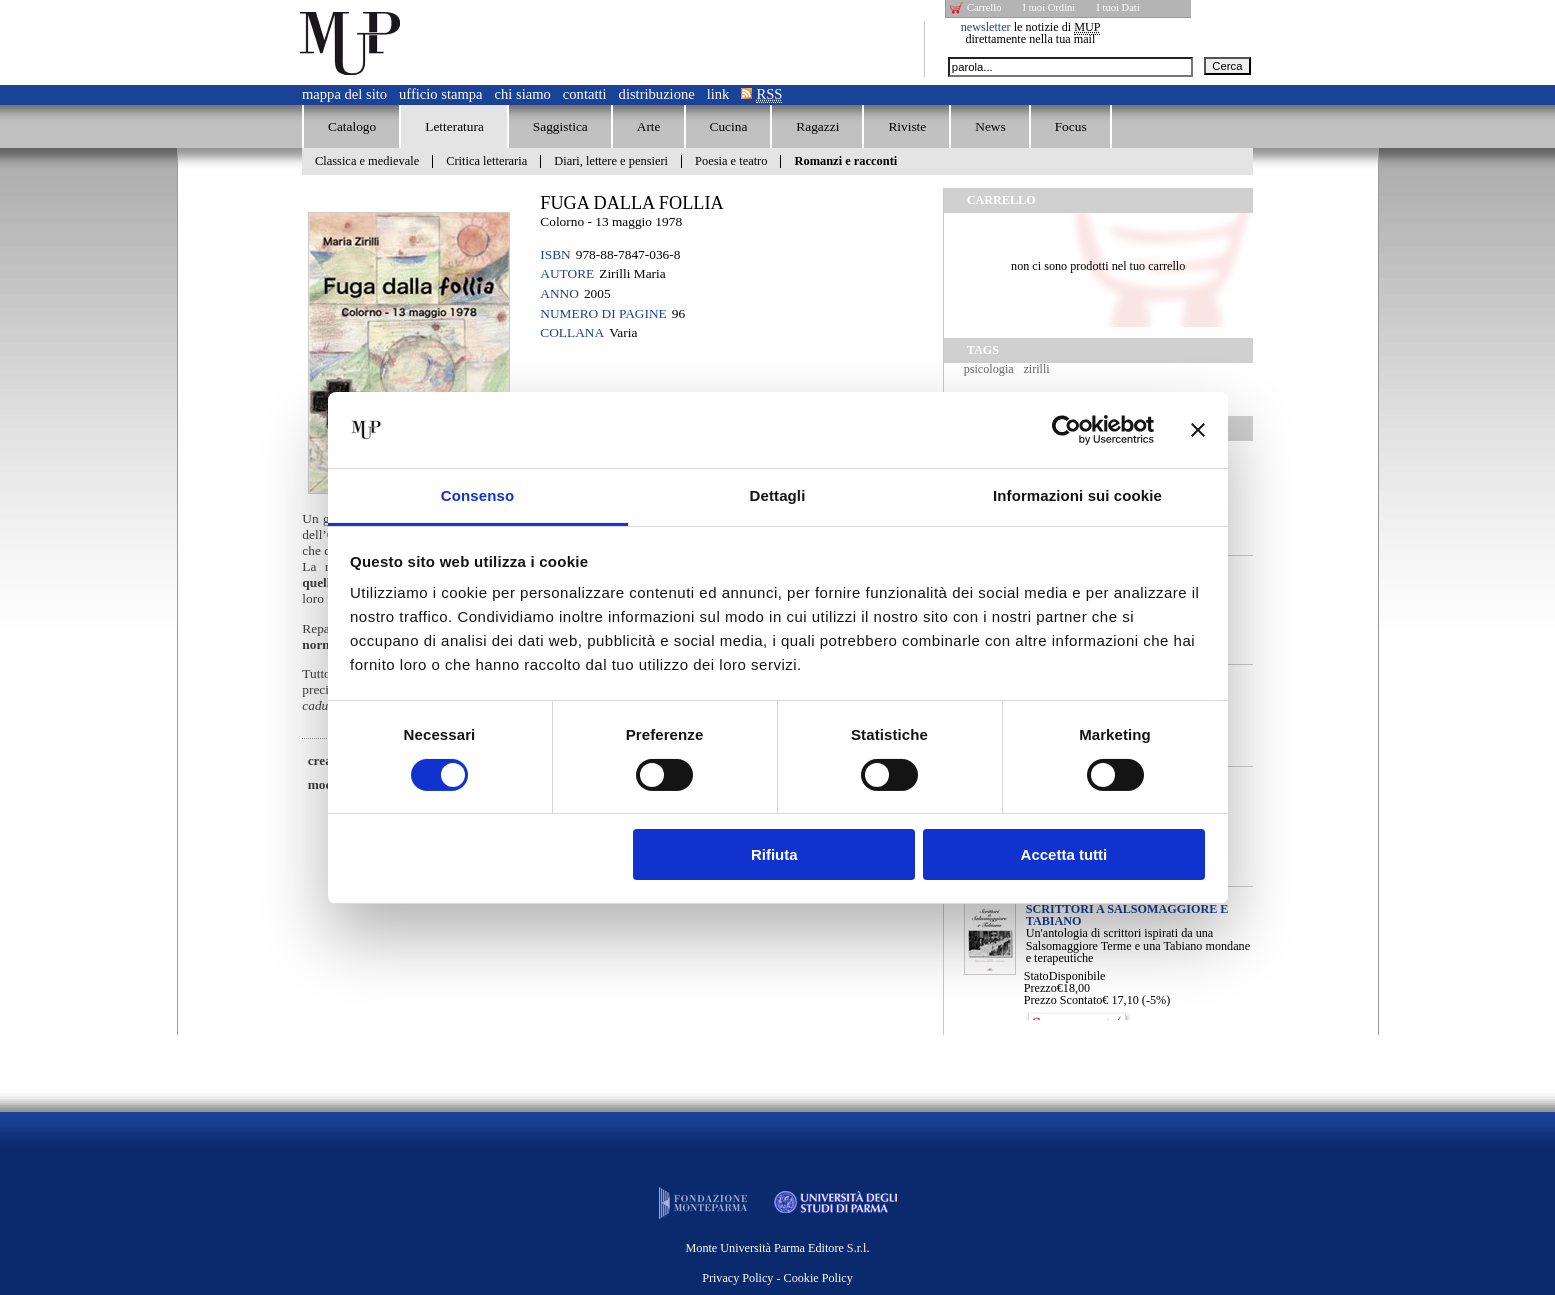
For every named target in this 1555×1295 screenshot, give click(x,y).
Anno (559, 293)
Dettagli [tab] (778, 495)
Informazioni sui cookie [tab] (1077, 495)
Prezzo (1040, 988)
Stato (1036, 976)
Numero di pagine (603, 313)
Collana (572, 332)
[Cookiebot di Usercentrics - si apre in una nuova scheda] (1066, 430)
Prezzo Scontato (1063, 1000)
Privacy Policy (737, 1278)
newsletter (986, 27)
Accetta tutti (1064, 854)
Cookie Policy (818, 1278)
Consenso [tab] (477, 495)
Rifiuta (774, 854)
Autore (567, 273)
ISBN (555, 254)
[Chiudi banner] (1198, 430)
